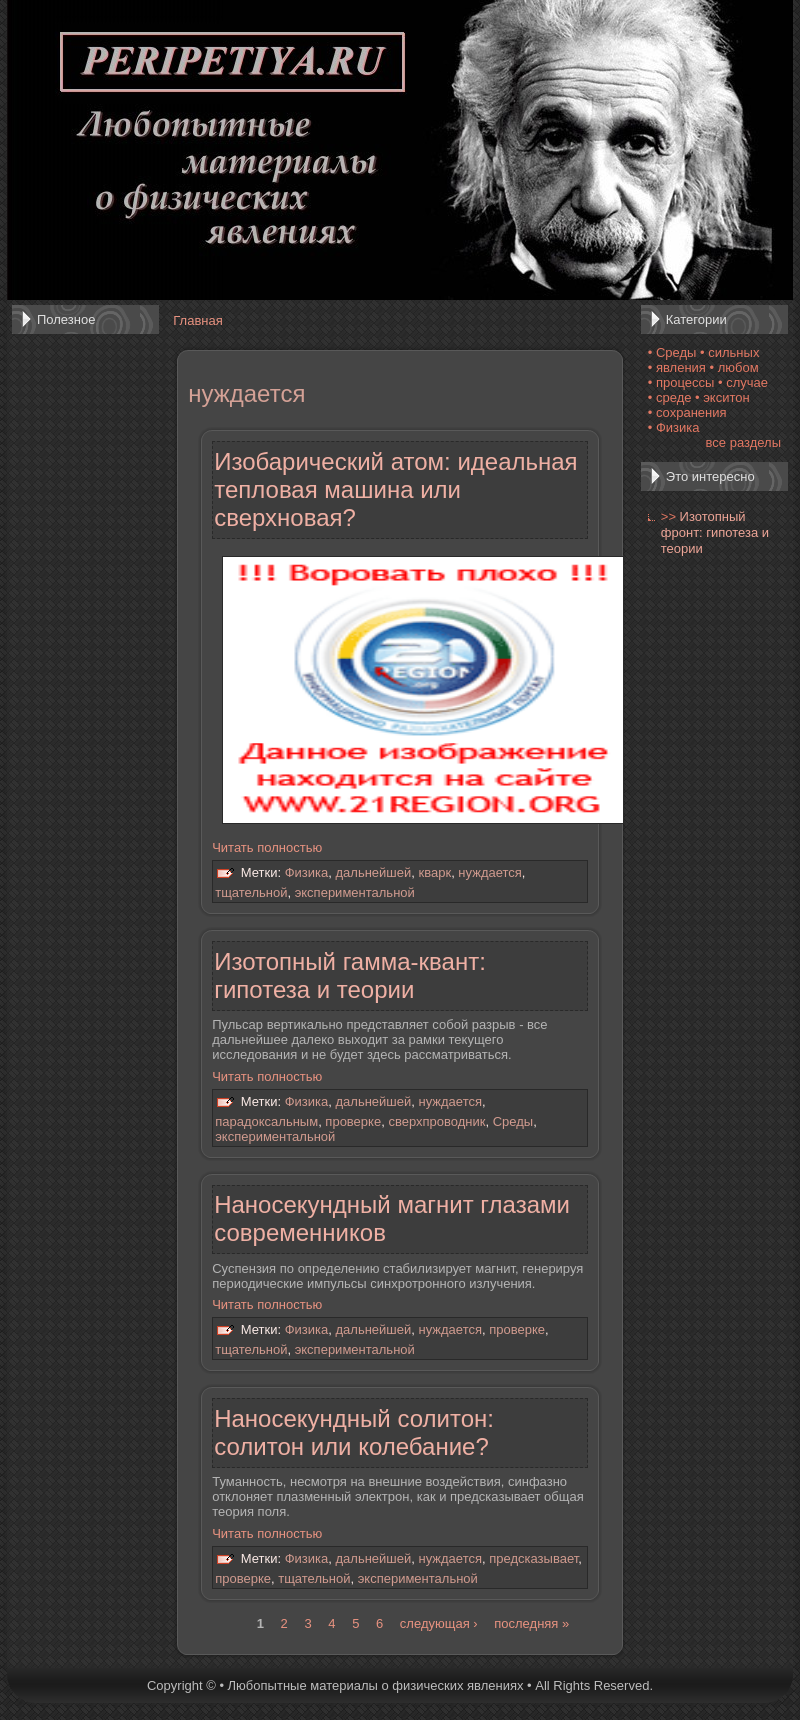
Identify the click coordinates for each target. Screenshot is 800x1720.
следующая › (439, 1623)
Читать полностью (267, 847)
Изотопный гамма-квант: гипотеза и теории (350, 975)
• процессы (681, 382)
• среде (670, 397)
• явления (677, 367)
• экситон (722, 397)
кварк (435, 873)
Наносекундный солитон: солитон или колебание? (354, 1432)
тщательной (251, 892)
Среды (513, 1121)
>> (668, 516)
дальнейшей (374, 873)
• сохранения (687, 412)
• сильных (729, 352)
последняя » (531, 1623)
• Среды (672, 352)
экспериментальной (355, 892)
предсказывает (533, 1558)
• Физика (674, 427)
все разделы (743, 442)
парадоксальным (266, 1121)
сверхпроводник (436, 1121)
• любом (734, 367)
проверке (353, 1121)
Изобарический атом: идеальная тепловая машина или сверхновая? (395, 489)
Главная (197, 320)
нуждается (489, 873)
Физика (307, 873)
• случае (743, 382)
